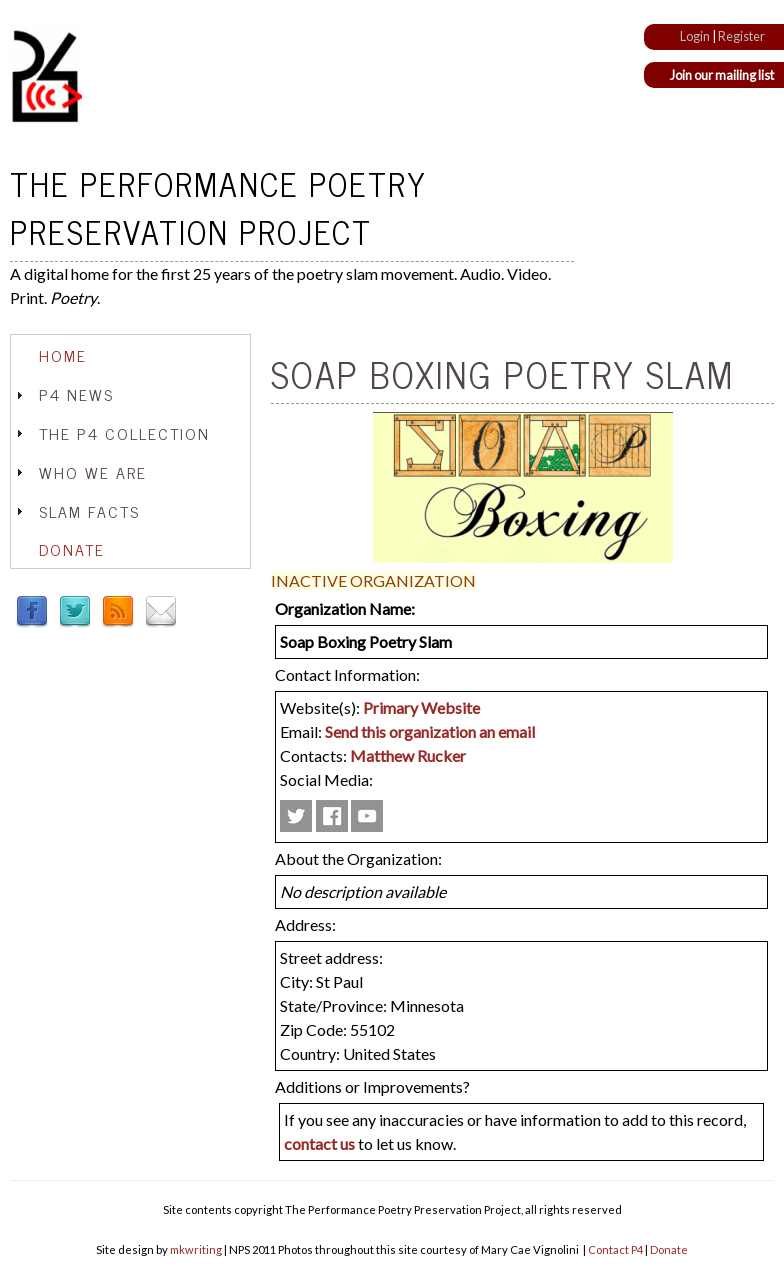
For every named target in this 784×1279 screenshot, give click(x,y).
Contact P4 (615, 1249)
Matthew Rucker (408, 755)
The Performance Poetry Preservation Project (218, 207)
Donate (72, 549)
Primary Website (421, 707)
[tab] (130, 355)
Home (63, 355)
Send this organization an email (430, 731)
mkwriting (196, 1249)
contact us (319, 1143)
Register (741, 36)
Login (695, 36)
